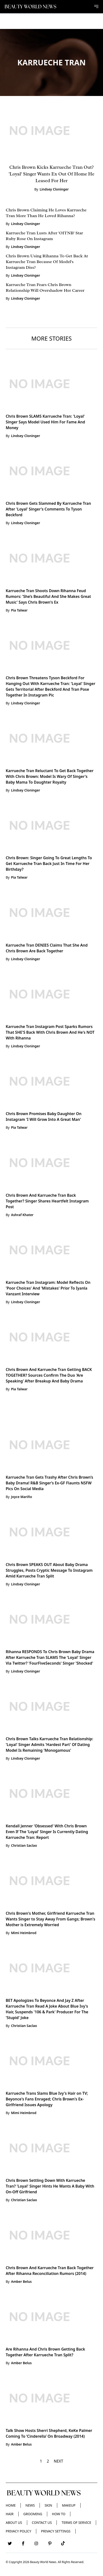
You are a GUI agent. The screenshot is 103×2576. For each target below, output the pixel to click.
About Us (14, 2522)
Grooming (32, 2514)
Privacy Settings (55, 2531)
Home (11, 2505)
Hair (10, 2514)
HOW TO (58, 2514)
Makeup (69, 2505)
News (30, 2505)
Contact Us (42, 2522)
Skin (48, 2505)
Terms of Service (76, 2522)
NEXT (58, 2461)
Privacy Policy (18, 2531)
